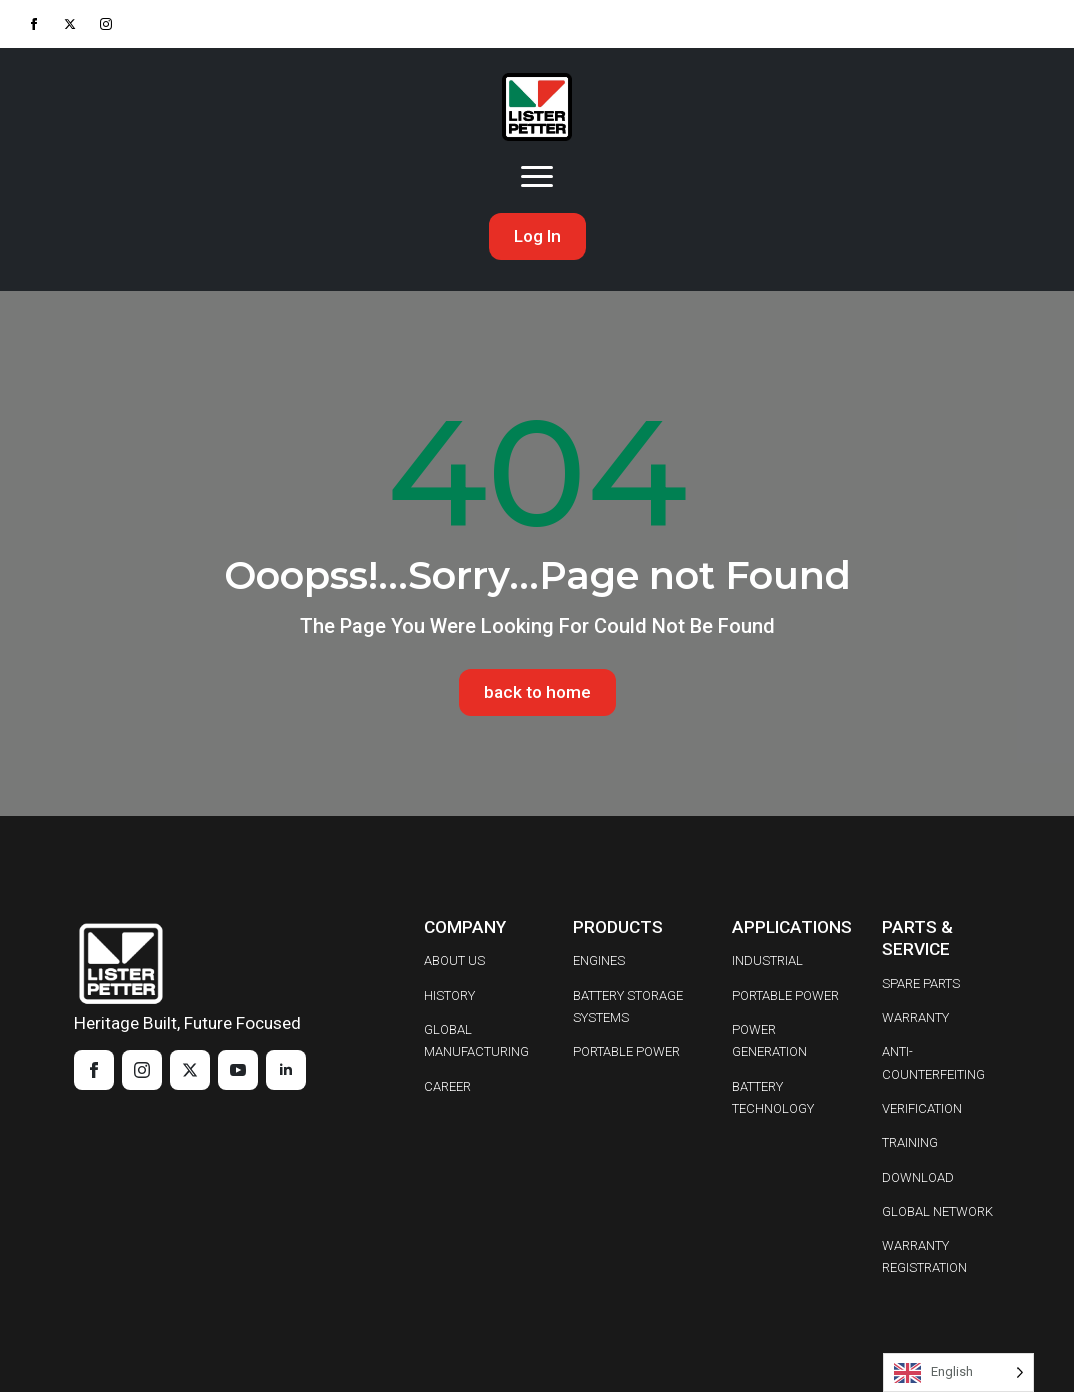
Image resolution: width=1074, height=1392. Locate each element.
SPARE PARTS (921, 983)
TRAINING (910, 1142)
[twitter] (70, 24)
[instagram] (106, 24)
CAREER (447, 1086)
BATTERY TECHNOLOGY (773, 1097)
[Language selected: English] (958, 1372)
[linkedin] (286, 1070)
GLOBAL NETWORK (937, 1211)
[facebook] (34, 24)
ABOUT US (454, 960)
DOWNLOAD (918, 1177)
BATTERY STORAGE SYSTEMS (628, 1006)
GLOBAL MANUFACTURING (476, 1040)
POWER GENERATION (769, 1040)
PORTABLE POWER (626, 1051)
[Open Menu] (537, 177)
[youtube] (238, 1070)
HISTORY (449, 995)
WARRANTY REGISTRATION (924, 1256)
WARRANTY (915, 1017)
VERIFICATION (922, 1108)
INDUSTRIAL (767, 960)
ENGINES (599, 960)
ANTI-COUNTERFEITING (933, 1062)
